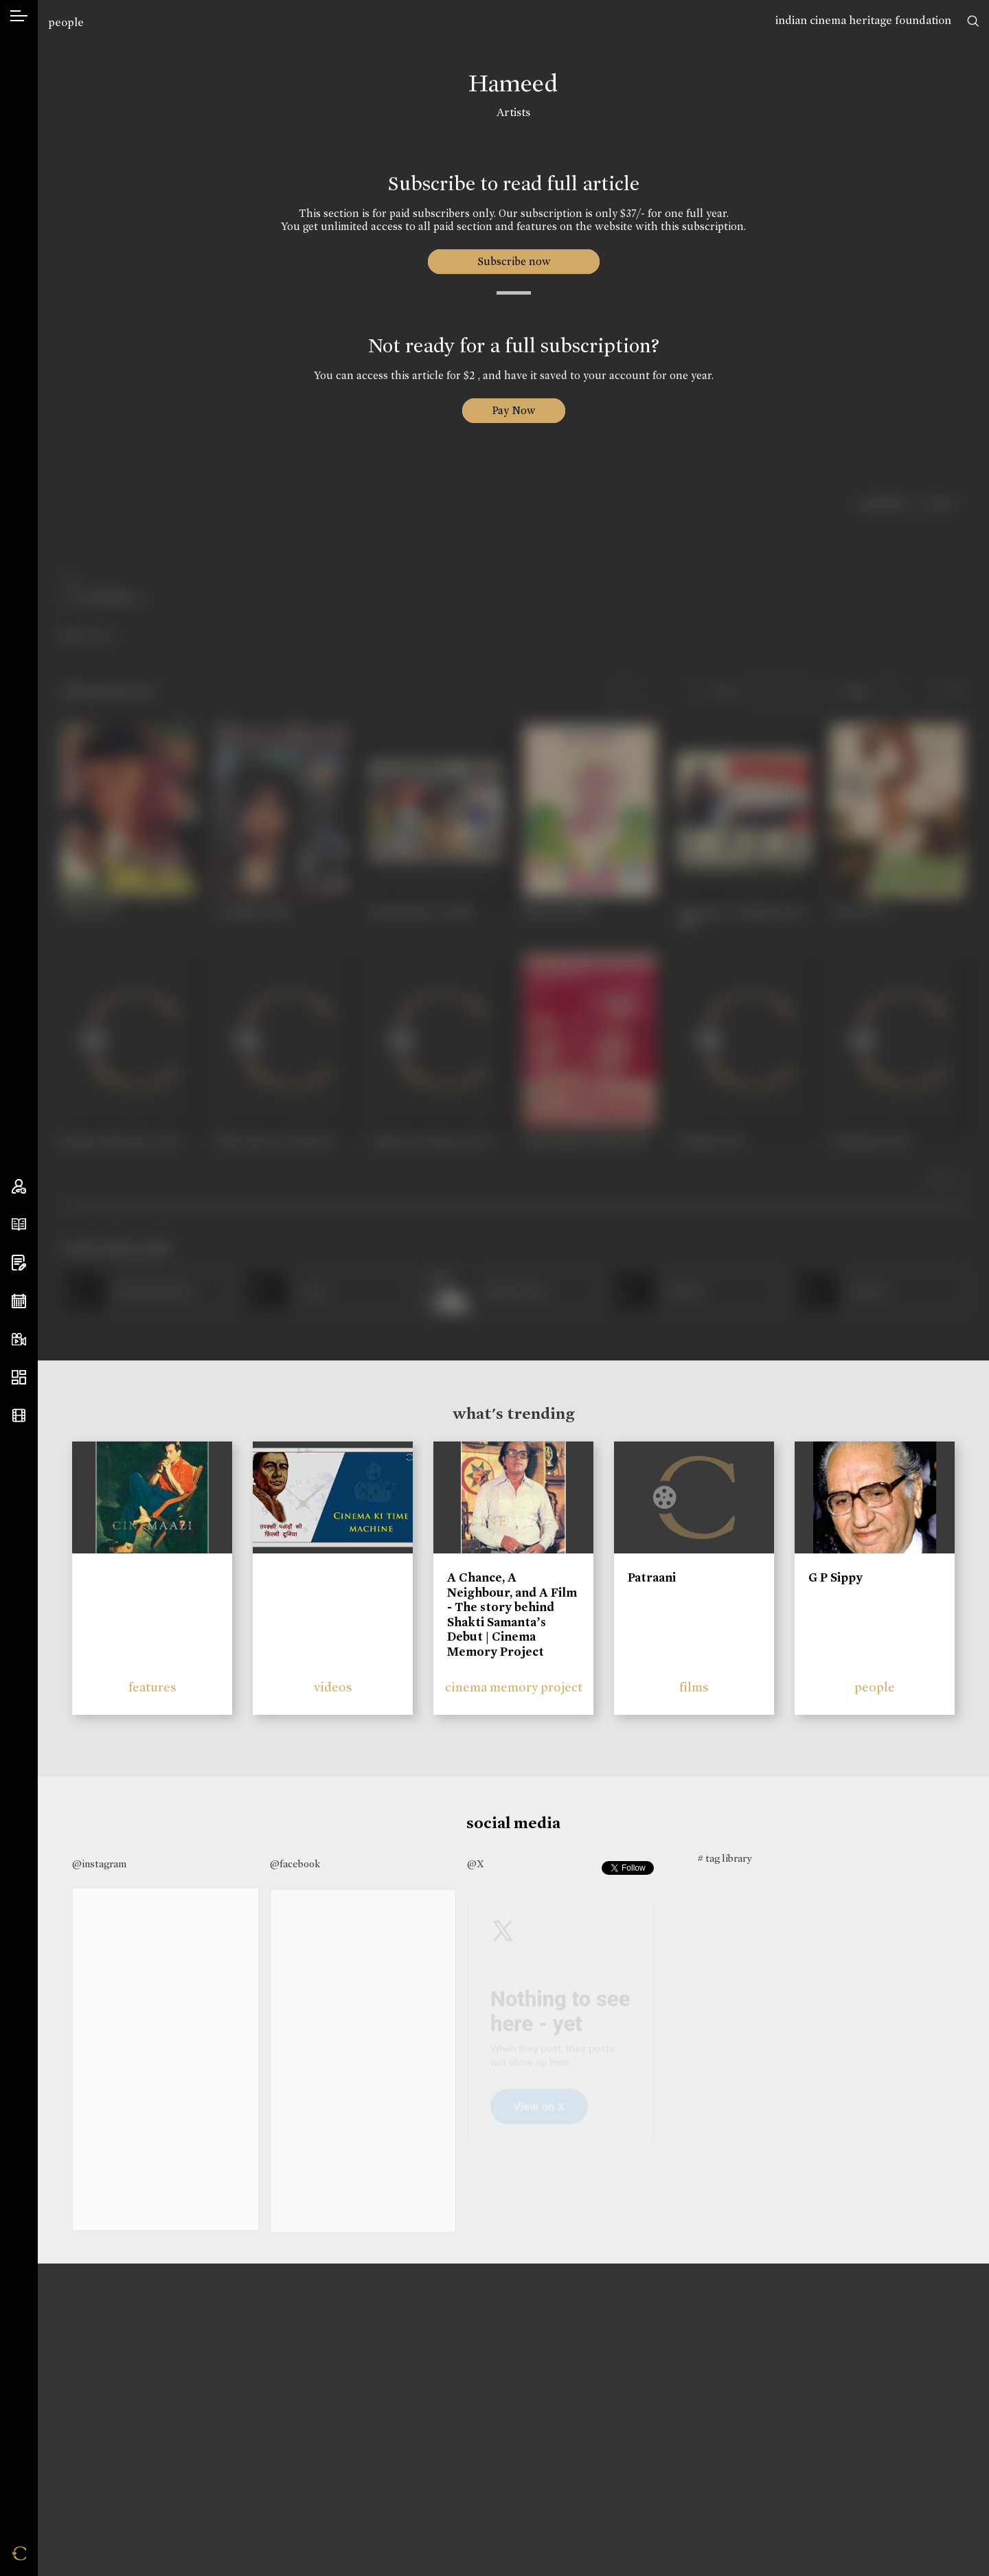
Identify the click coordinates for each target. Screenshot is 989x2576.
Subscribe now (513, 261)
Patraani (652, 1577)
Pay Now (514, 410)
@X (475, 1864)
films (694, 1687)
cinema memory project (513, 1687)
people (66, 22)
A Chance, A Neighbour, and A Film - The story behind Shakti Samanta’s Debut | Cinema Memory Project (512, 1614)
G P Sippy (835, 1577)
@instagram (99, 1864)
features (152, 1687)
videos (333, 1687)
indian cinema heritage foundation (863, 20)
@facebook (295, 1864)
